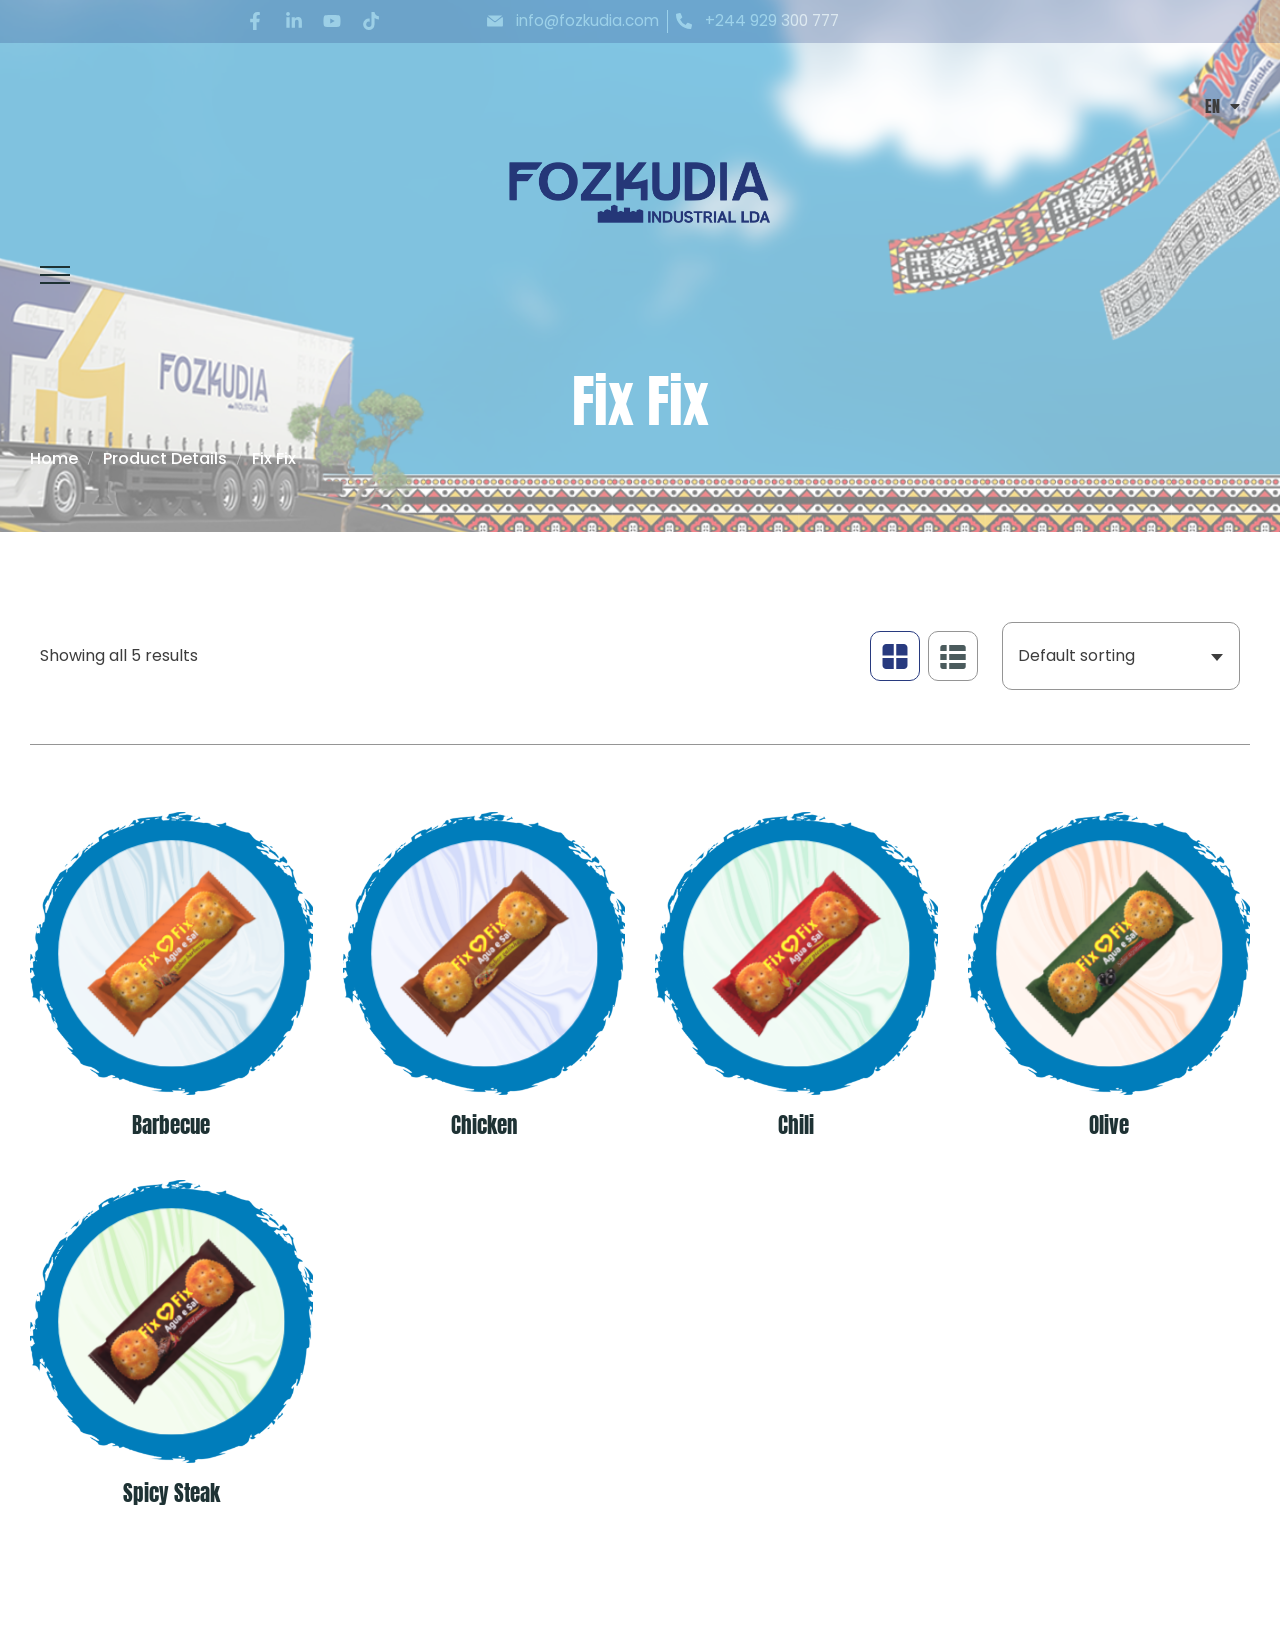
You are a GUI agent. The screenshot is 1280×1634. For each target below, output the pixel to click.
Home (54, 458)
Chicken (484, 1126)
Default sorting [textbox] (1076, 655)
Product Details (165, 458)
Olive (1109, 1126)
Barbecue (171, 1126)
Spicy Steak (171, 1494)
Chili (796, 1126)
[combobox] (1121, 656)
